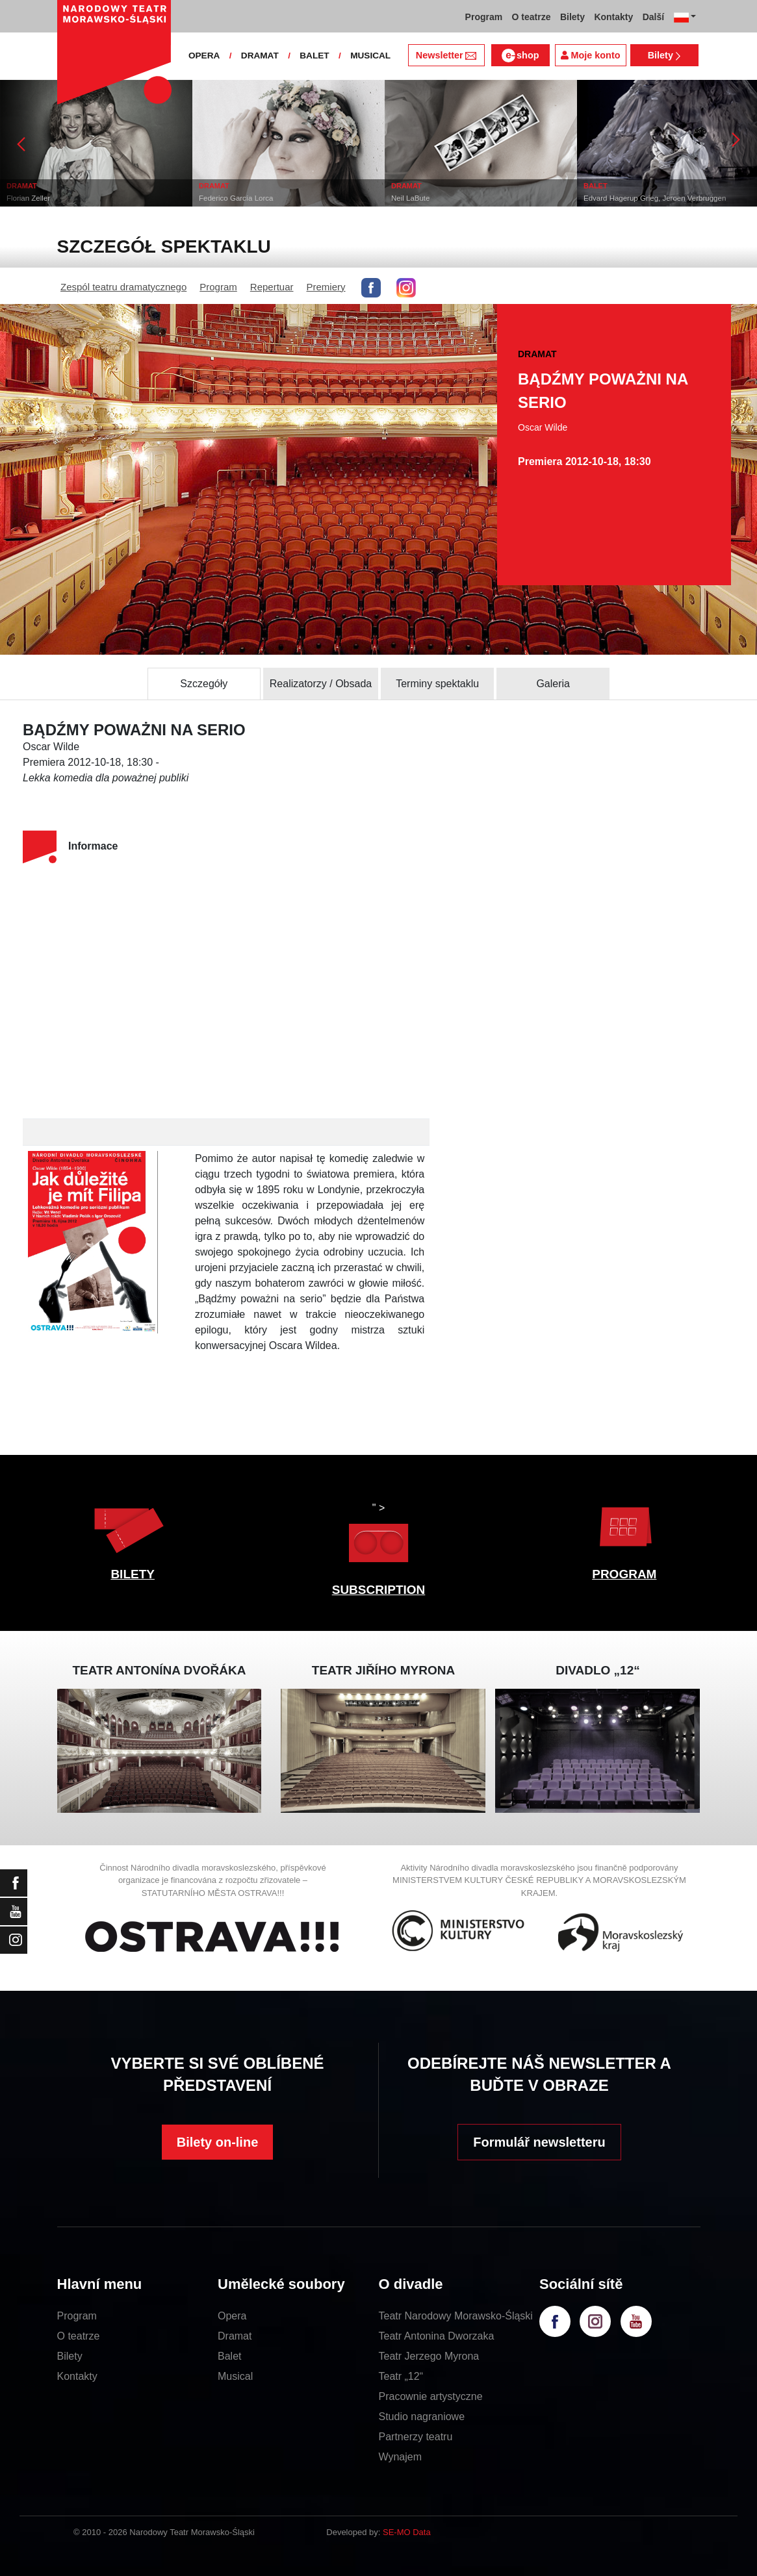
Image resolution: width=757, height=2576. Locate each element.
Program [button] (484, 17)
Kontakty (77, 2376)
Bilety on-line (218, 2142)
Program (218, 286)
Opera (232, 2315)
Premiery (326, 286)
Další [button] (653, 17)
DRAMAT (260, 55)
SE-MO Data (407, 2532)
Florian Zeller (28, 198)
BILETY (132, 1574)
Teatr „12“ (401, 2376)
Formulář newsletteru (539, 2142)
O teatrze (78, 2336)
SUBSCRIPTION (379, 1590)
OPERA (204, 55)
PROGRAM (624, 1574)
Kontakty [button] (613, 17)
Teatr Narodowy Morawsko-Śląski (456, 2315)
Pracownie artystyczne (431, 2396)
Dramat (234, 2336)
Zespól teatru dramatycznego (123, 286)
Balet (229, 2356)
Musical (235, 2376)
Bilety (664, 55)
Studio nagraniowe (422, 2416)
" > (378, 1535)
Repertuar (272, 286)
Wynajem (400, 2456)
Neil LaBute (410, 198)
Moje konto (591, 55)
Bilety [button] (572, 17)
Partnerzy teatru (416, 2436)
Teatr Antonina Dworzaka (436, 2336)
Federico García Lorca (236, 198)
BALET (314, 55)
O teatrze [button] (531, 17)
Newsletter (446, 55)
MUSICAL (370, 55)
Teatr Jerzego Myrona (429, 2356)
